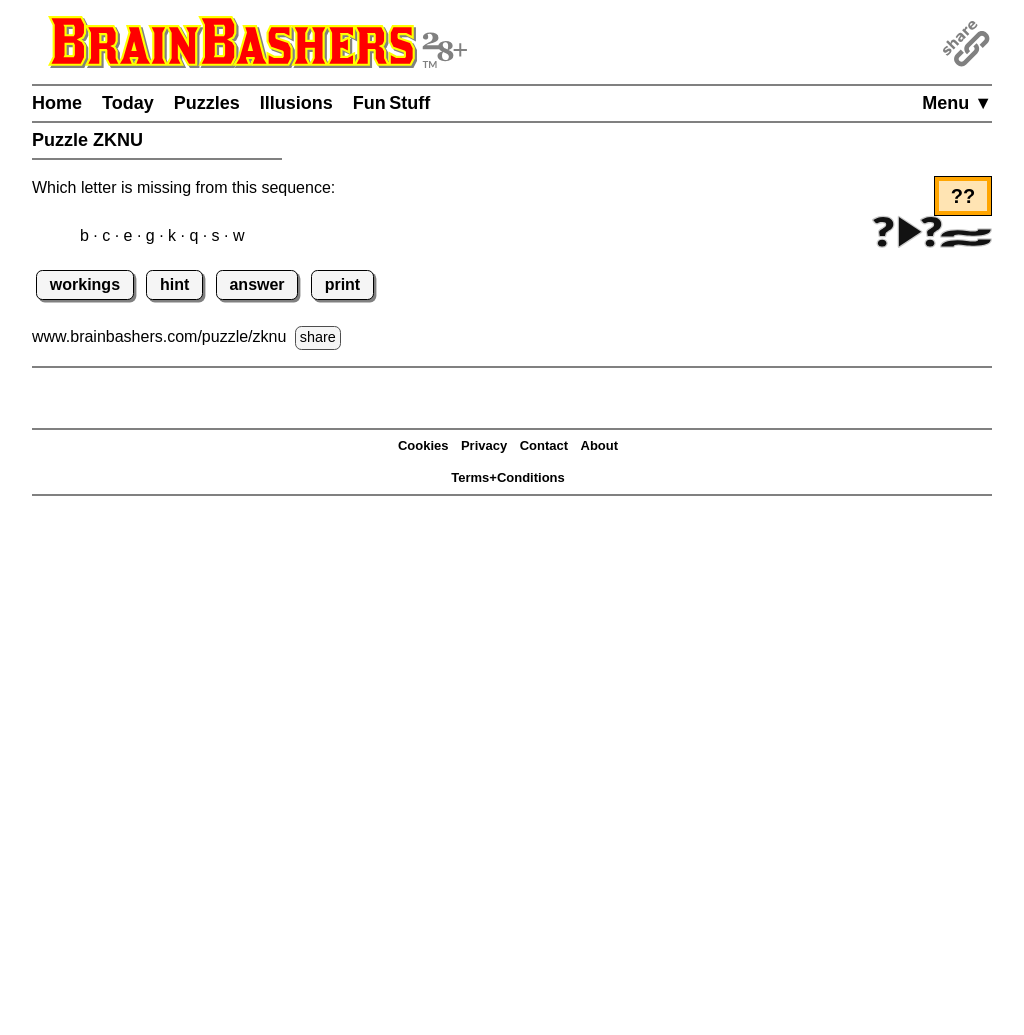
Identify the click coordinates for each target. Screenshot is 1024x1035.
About (600, 445)
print (343, 284)
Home (57, 103)
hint (174, 284)
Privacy (484, 445)
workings (85, 284)
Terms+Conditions (508, 477)
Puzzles (207, 103)
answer (256, 284)
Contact (544, 445)
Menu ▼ (957, 103)
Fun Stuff (392, 103)
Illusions (296, 103)
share (318, 337)
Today (128, 103)
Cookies (423, 445)
